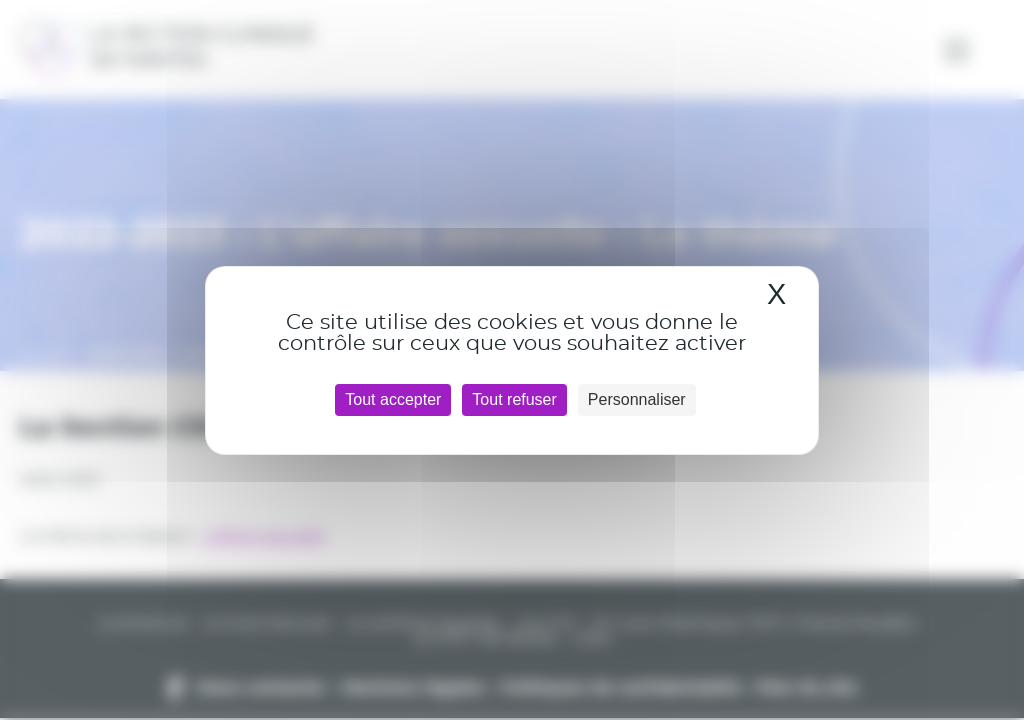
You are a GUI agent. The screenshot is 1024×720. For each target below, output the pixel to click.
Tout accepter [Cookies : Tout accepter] (393, 399)
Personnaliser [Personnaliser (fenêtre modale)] (637, 399)
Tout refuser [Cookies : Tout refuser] (514, 399)
